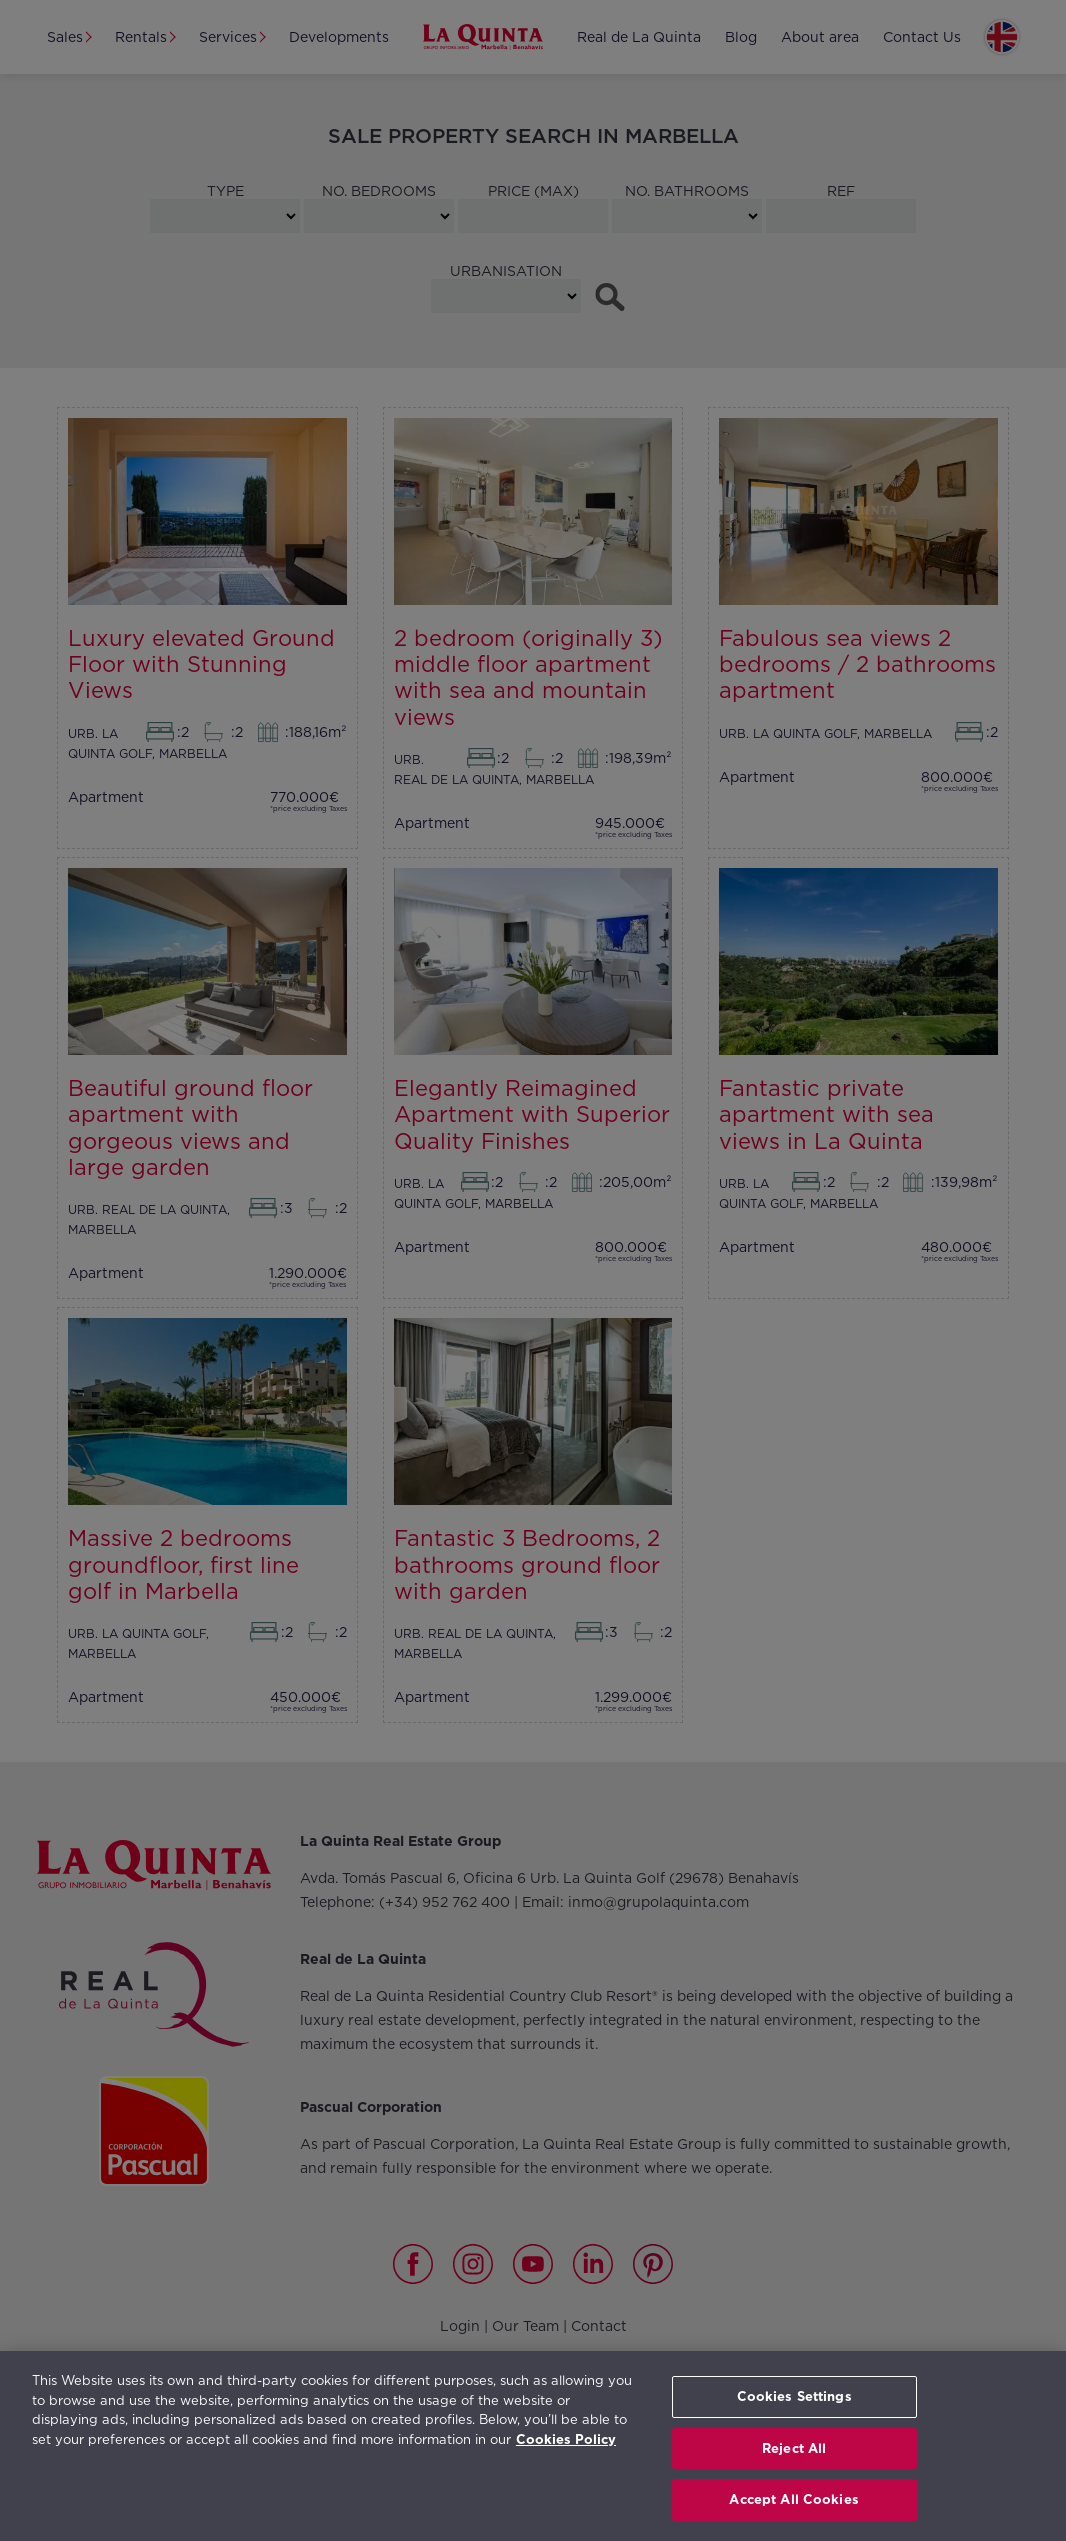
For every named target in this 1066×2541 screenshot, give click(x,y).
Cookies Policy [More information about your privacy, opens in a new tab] (566, 2439)
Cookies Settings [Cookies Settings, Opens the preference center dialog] (794, 2396)
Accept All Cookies (793, 2499)
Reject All (794, 2448)
